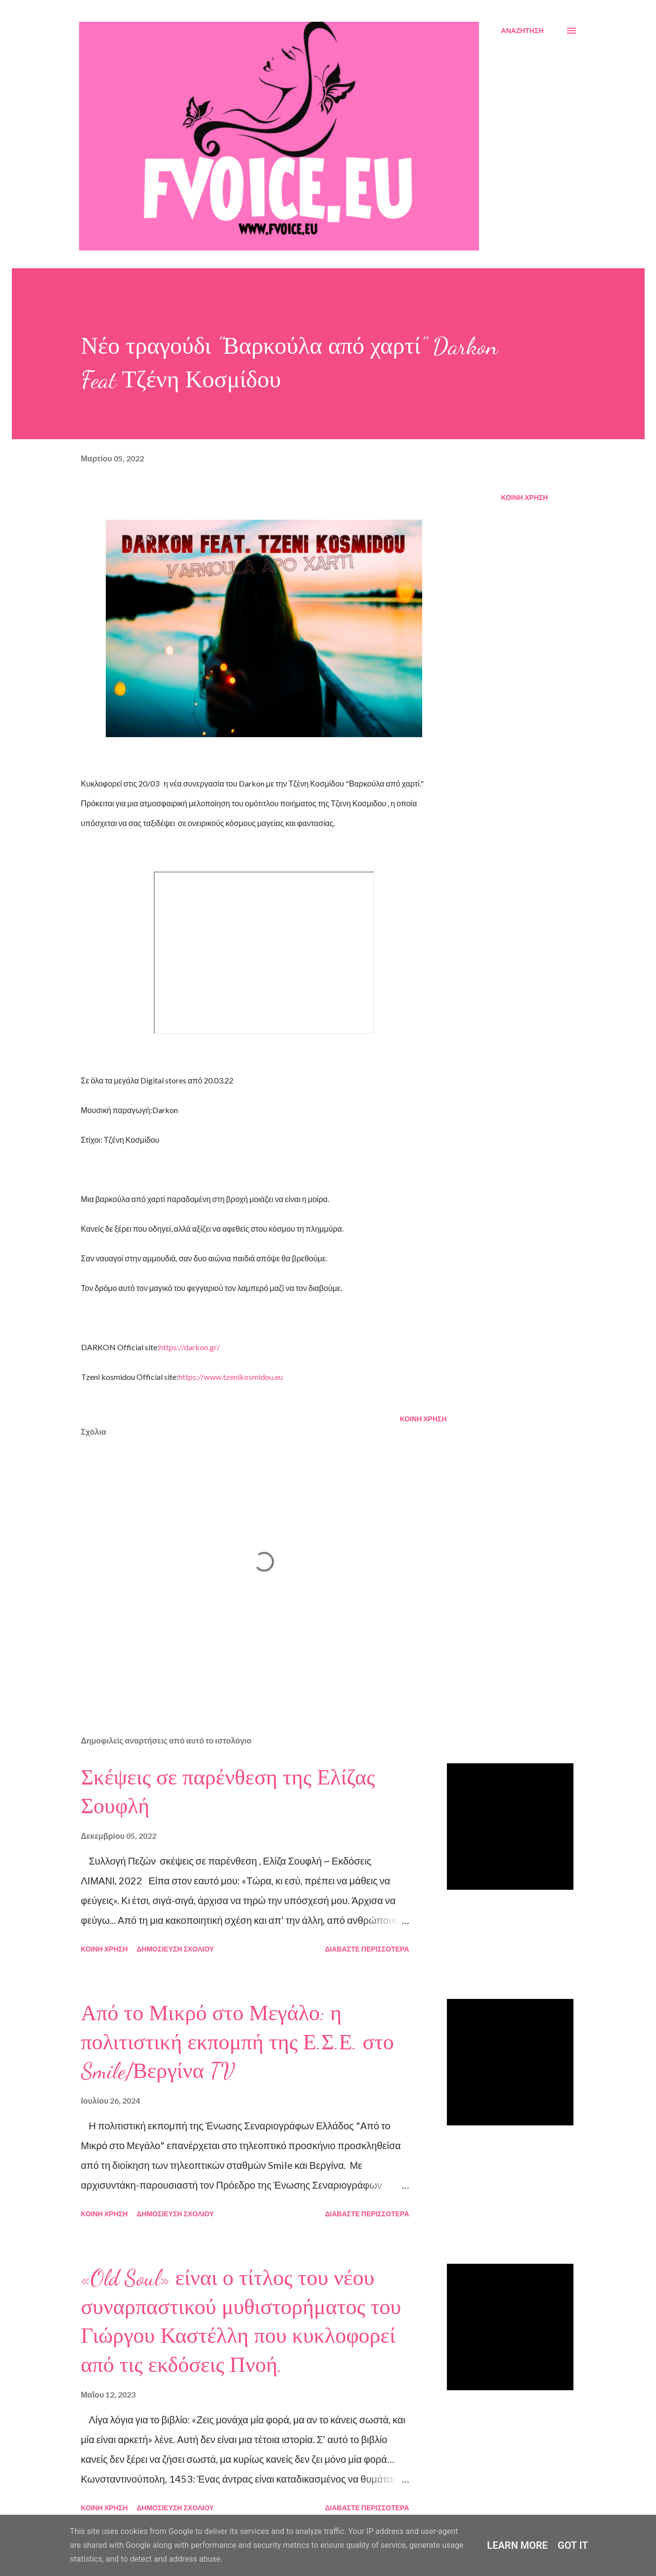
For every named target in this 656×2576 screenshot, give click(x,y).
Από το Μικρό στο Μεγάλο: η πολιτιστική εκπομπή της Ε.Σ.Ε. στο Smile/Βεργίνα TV (237, 2042)
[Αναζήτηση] (522, 31)
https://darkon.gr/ (189, 1347)
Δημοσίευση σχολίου (175, 1949)
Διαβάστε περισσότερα (367, 1949)
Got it (573, 2545)
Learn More (517, 2545)
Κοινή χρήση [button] (524, 497)
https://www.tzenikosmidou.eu (230, 1376)
